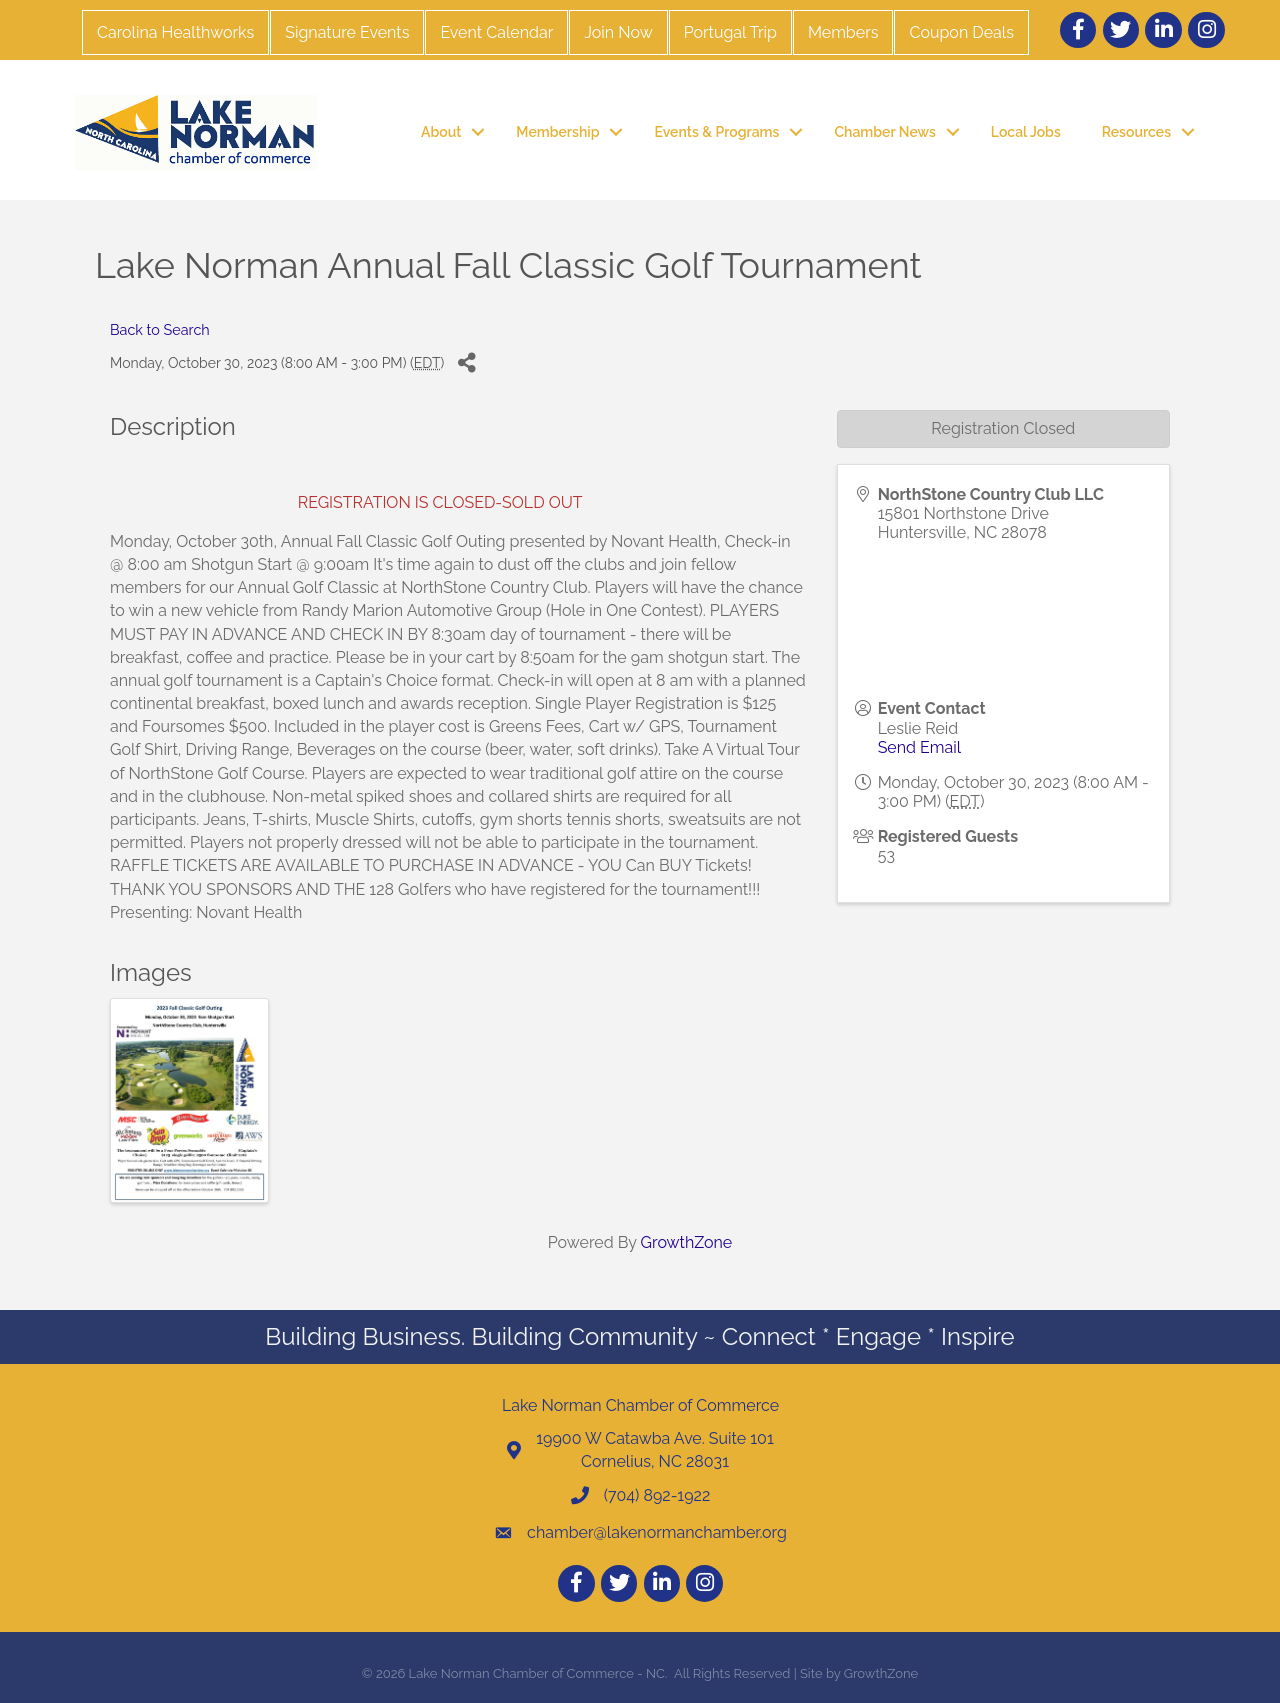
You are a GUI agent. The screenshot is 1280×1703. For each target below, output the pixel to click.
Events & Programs (716, 132)
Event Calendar (496, 32)
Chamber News (884, 132)
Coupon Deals (961, 32)
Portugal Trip (730, 32)
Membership (557, 132)
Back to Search (160, 329)
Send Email (919, 747)
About (441, 132)
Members (843, 32)
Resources (1136, 132)
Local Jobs (1026, 132)
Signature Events (347, 32)
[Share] (466, 363)
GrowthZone (687, 1242)
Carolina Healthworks (175, 32)
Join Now (618, 32)
